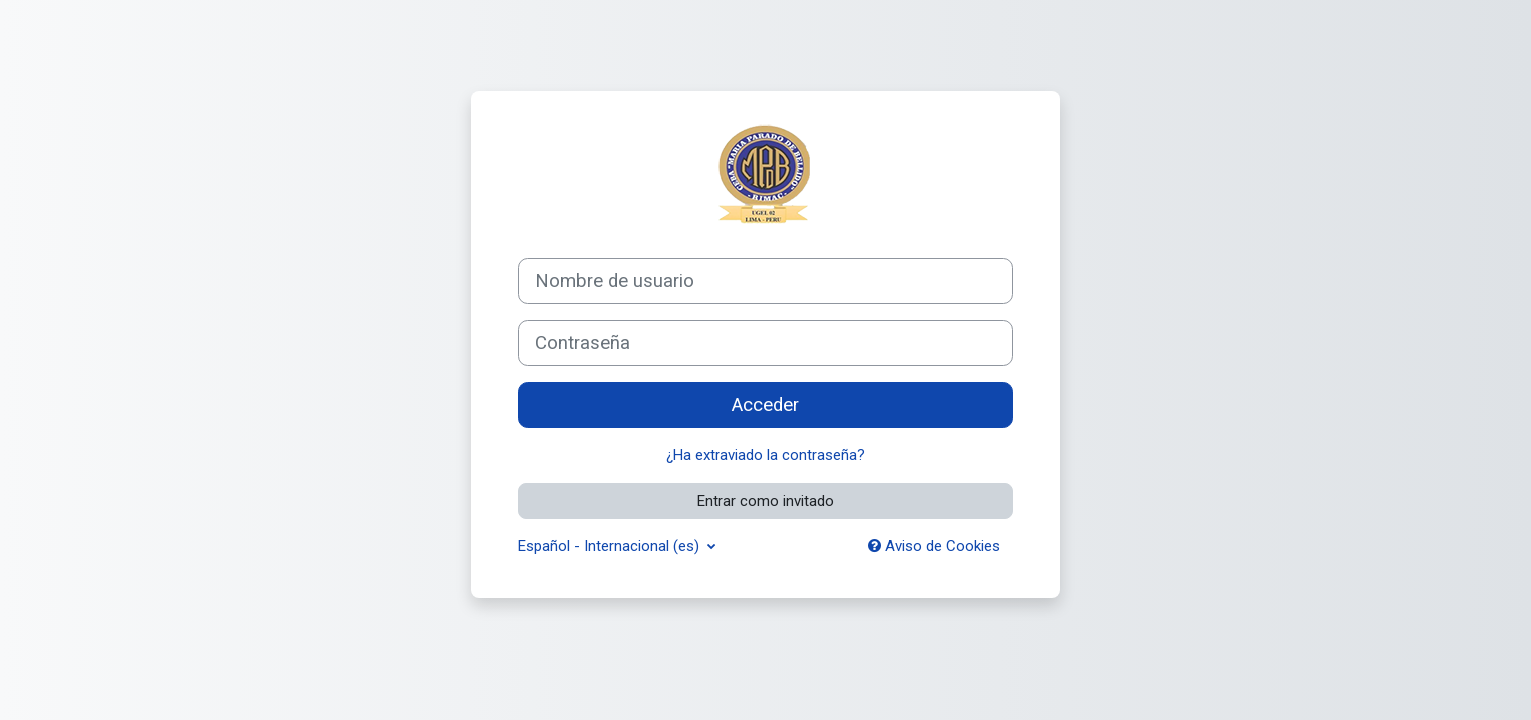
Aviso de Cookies (934, 546)
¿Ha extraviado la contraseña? (765, 455)
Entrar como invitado (765, 501)
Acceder (765, 405)
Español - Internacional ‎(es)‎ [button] (610, 546)
